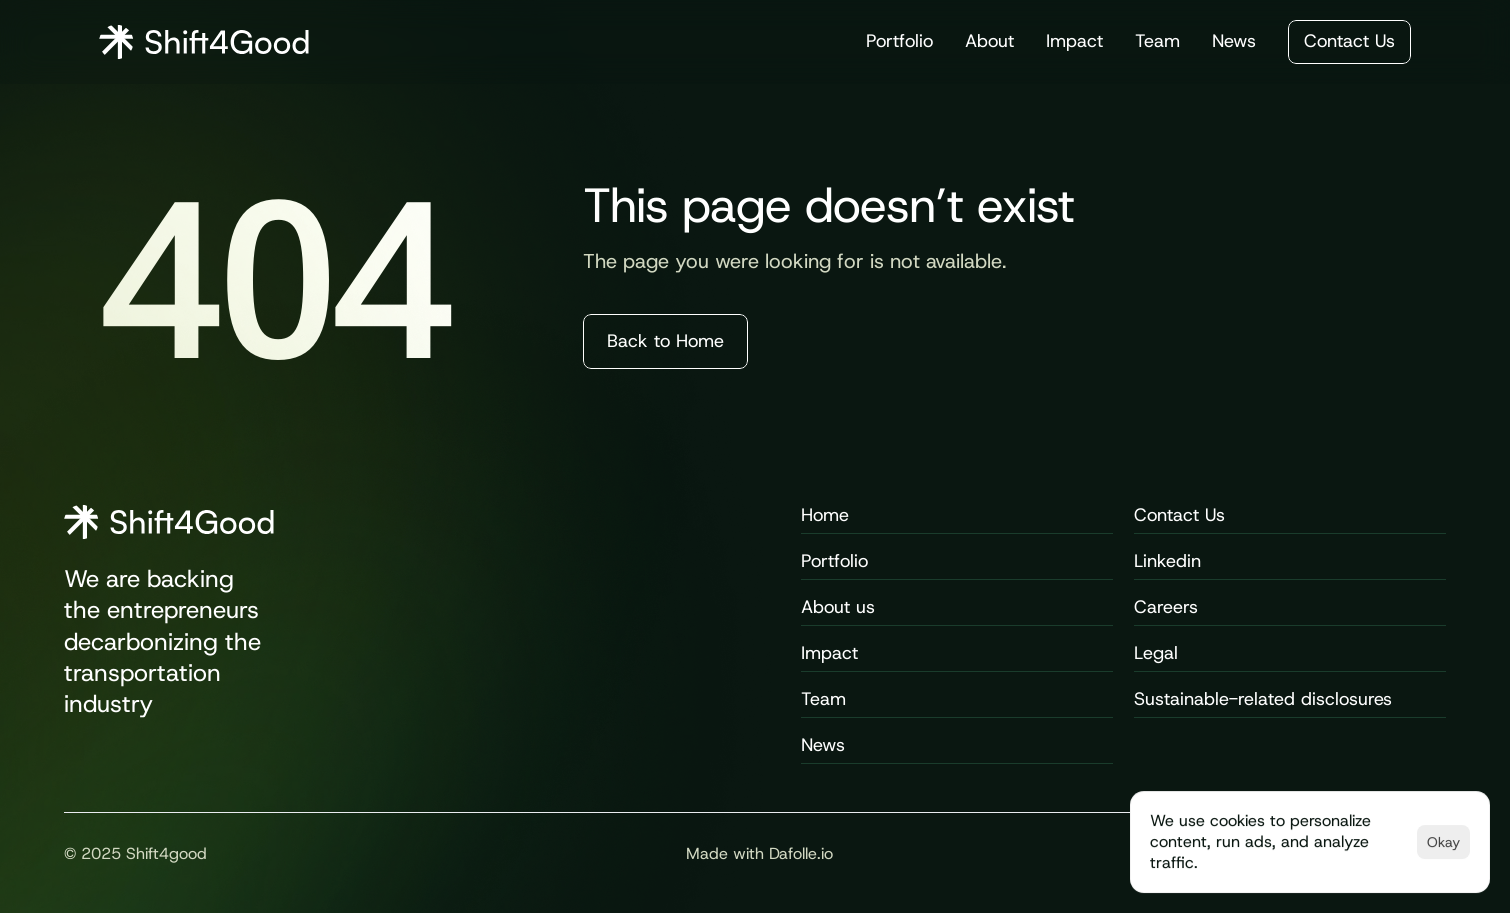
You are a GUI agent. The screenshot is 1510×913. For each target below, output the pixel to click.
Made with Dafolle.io (759, 853)
